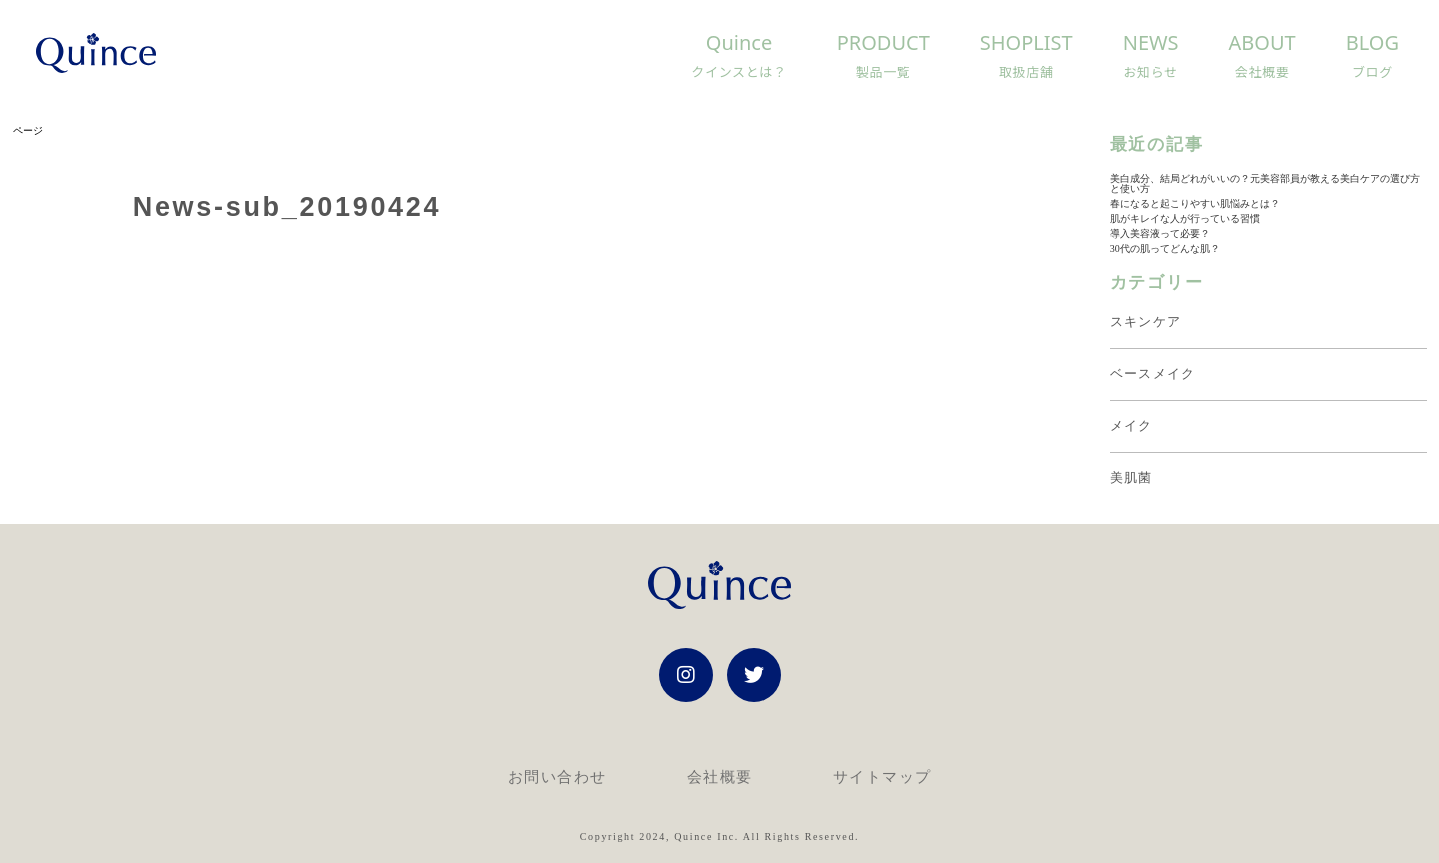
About (1262, 48)
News (1151, 48)
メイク (1131, 425)
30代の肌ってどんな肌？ (1165, 248)
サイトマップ (882, 776)
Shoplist (1026, 48)
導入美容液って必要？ (1160, 233)
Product (883, 48)
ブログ (1372, 72)
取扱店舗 (1026, 72)
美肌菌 (1131, 477)
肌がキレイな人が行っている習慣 (1185, 218)
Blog (1372, 48)
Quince (739, 48)
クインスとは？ (738, 72)
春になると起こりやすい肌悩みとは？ (1195, 203)
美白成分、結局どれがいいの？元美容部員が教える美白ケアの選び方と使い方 (1265, 183)
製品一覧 (883, 72)
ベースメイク (1153, 373)
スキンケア (1146, 321)
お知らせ (1150, 72)
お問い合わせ (557, 776)
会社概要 (1262, 72)
